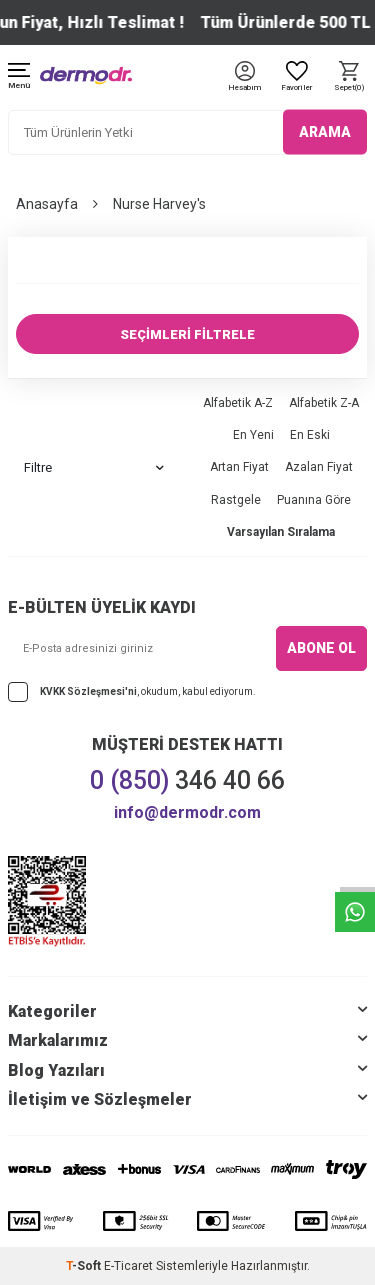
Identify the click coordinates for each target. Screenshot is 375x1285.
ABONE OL (321, 648)
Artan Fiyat (239, 467)
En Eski (310, 435)
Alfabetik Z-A (324, 403)
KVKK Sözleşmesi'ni (88, 691)
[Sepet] (349, 77)
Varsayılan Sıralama (281, 532)
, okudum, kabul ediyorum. (132, 692)
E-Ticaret (128, 1266)
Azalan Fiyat (319, 467)
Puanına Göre (314, 500)
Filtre (94, 468)
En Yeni (253, 435)
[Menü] (19, 77)
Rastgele (236, 500)
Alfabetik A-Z (238, 403)
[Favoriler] (297, 77)
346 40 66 (187, 780)
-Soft (85, 1266)
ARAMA (325, 132)
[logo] (86, 75)
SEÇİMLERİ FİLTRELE (187, 334)
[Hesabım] (244, 88)
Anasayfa (47, 204)
